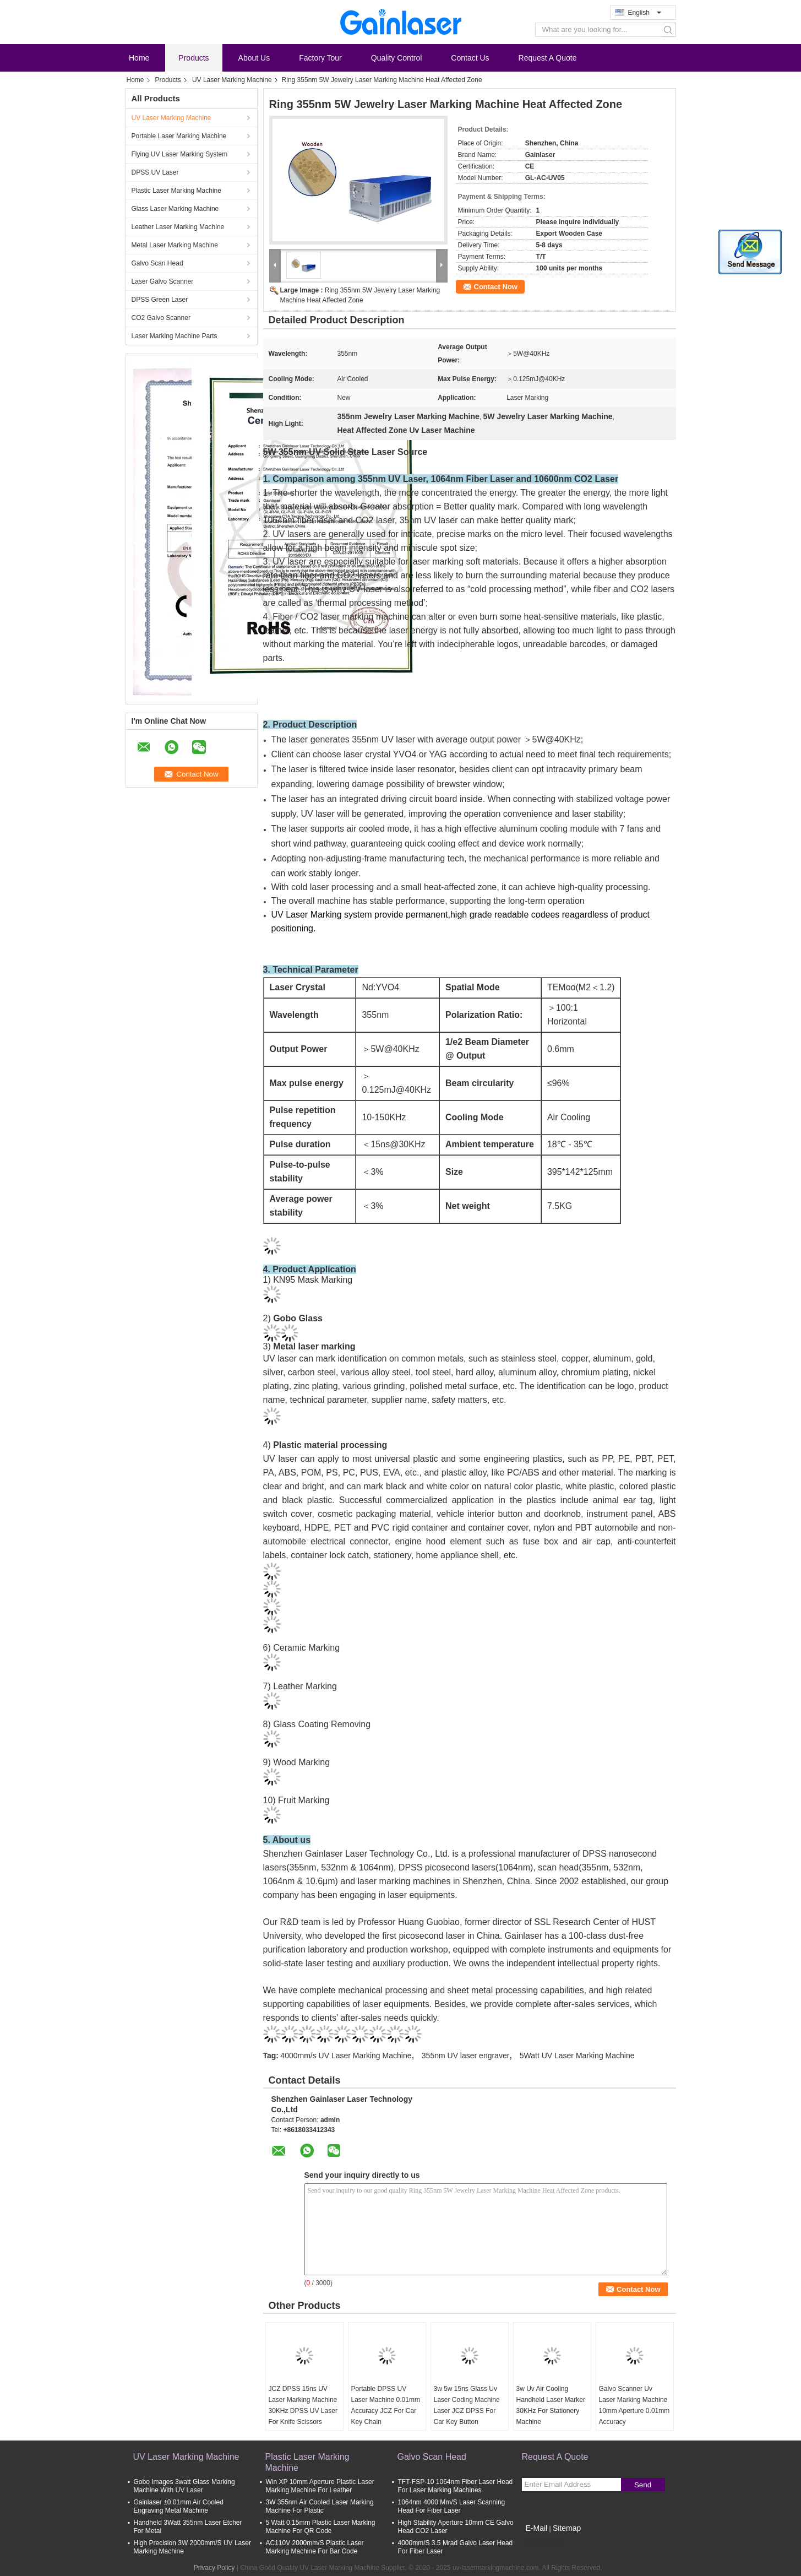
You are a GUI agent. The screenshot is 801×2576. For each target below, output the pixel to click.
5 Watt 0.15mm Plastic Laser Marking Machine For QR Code (320, 2527)
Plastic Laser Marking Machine (176, 190)
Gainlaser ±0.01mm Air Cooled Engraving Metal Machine (179, 2506)
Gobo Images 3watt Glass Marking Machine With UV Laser (184, 2486)
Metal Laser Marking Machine (175, 245)
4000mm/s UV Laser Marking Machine (345, 2055)
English (644, 13)
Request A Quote (548, 57)
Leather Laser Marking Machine (178, 227)
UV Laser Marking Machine (232, 80)
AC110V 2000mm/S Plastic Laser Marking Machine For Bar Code (315, 2547)
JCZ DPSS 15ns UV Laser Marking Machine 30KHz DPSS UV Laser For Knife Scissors (303, 2405)
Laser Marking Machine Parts (174, 336)
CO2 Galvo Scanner (161, 318)
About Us (254, 57)
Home (139, 57)
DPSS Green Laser (160, 299)
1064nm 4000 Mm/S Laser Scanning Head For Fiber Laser (451, 2506)
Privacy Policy (214, 2568)
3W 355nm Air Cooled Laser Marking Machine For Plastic (320, 2506)
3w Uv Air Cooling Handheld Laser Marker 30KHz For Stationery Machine (550, 2405)
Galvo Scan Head (157, 263)
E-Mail (537, 2528)
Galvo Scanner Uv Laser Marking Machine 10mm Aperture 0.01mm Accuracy (634, 2405)
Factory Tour (320, 57)
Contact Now (495, 287)
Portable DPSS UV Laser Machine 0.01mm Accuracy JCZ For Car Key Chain (385, 2405)
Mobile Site (541, 2542)
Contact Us (470, 57)
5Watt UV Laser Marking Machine (577, 2055)
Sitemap (567, 2528)
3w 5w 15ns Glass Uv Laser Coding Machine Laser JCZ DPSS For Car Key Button (467, 2405)
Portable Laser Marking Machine (179, 136)
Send (642, 2485)
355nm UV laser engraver (466, 2055)
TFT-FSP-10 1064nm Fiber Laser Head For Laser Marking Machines (455, 2486)
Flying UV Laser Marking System (180, 154)
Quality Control (396, 57)
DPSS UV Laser (155, 172)
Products (193, 57)
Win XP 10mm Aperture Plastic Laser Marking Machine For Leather (320, 2486)
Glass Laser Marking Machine (175, 209)
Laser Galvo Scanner (163, 281)
